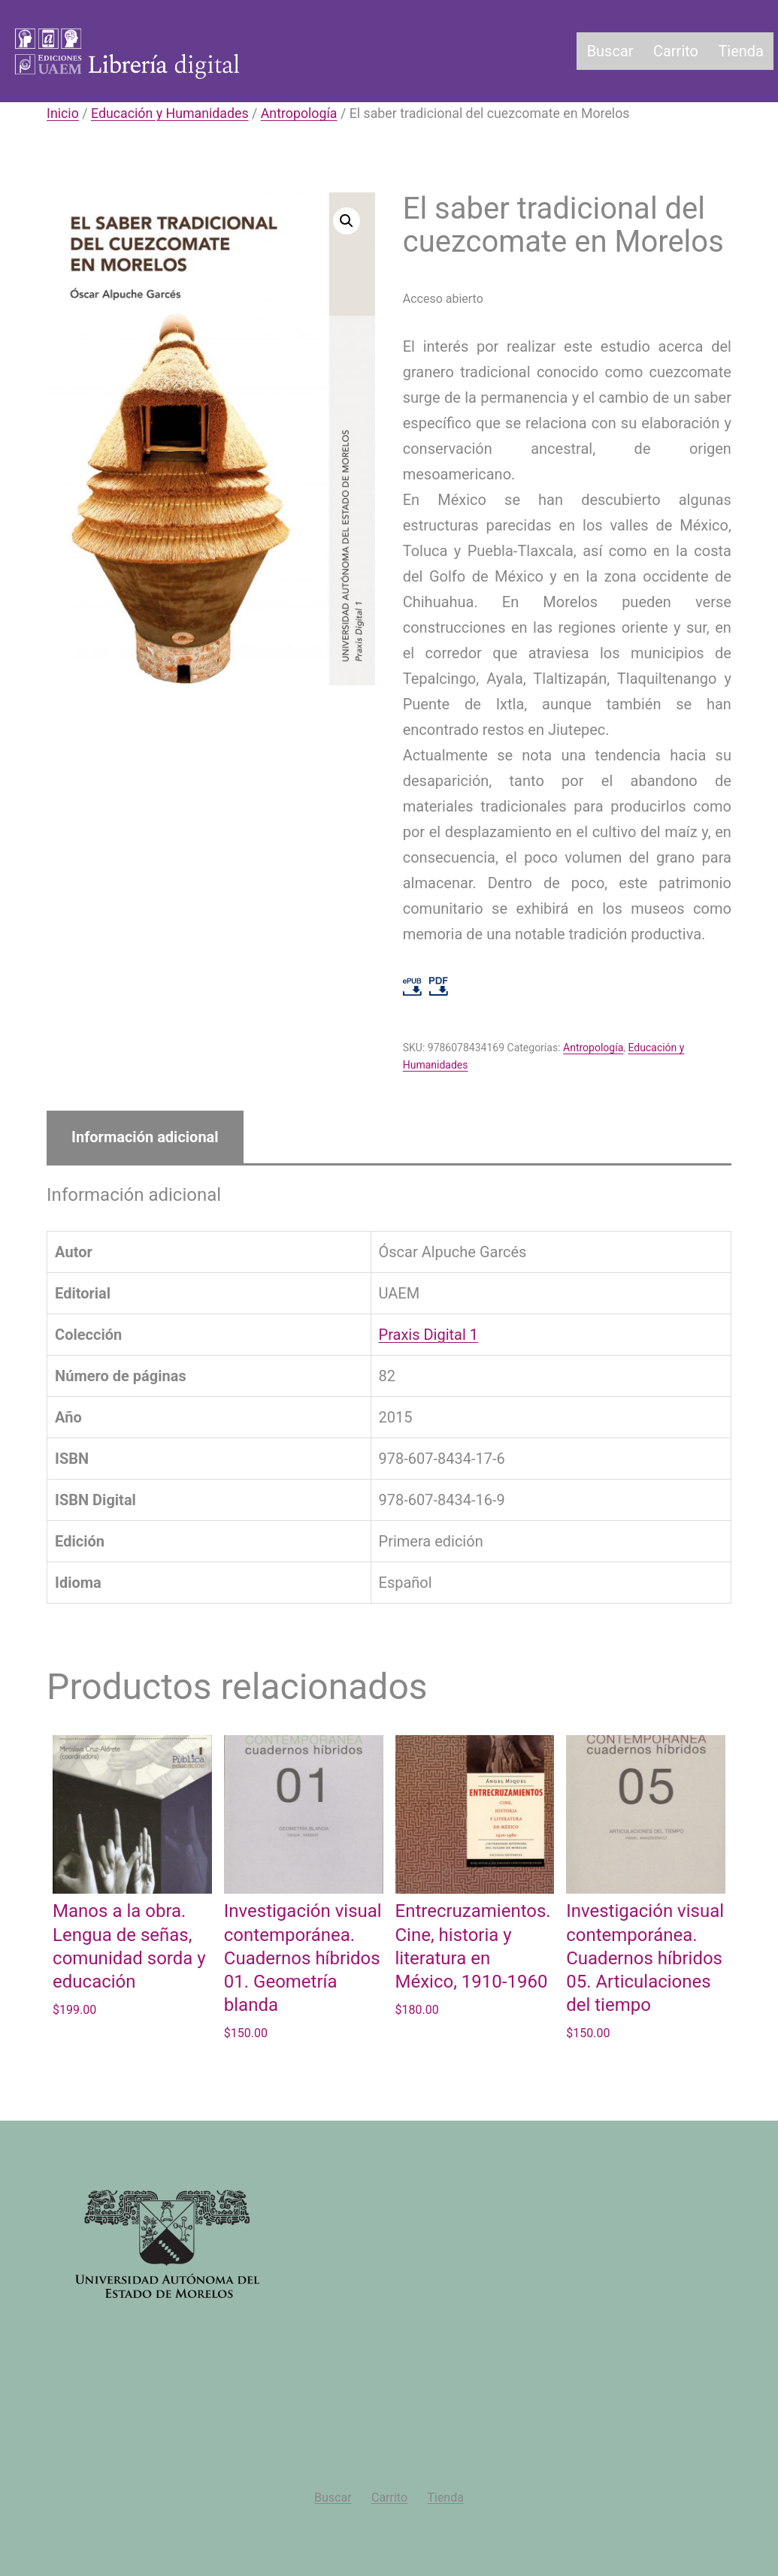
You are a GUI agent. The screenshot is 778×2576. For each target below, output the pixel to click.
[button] (346, 220)
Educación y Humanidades (170, 113)
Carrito (675, 51)
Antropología (299, 113)
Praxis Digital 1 (429, 1335)
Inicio (63, 113)
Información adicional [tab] (145, 1137)
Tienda (741, 51)
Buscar (610, 51)
